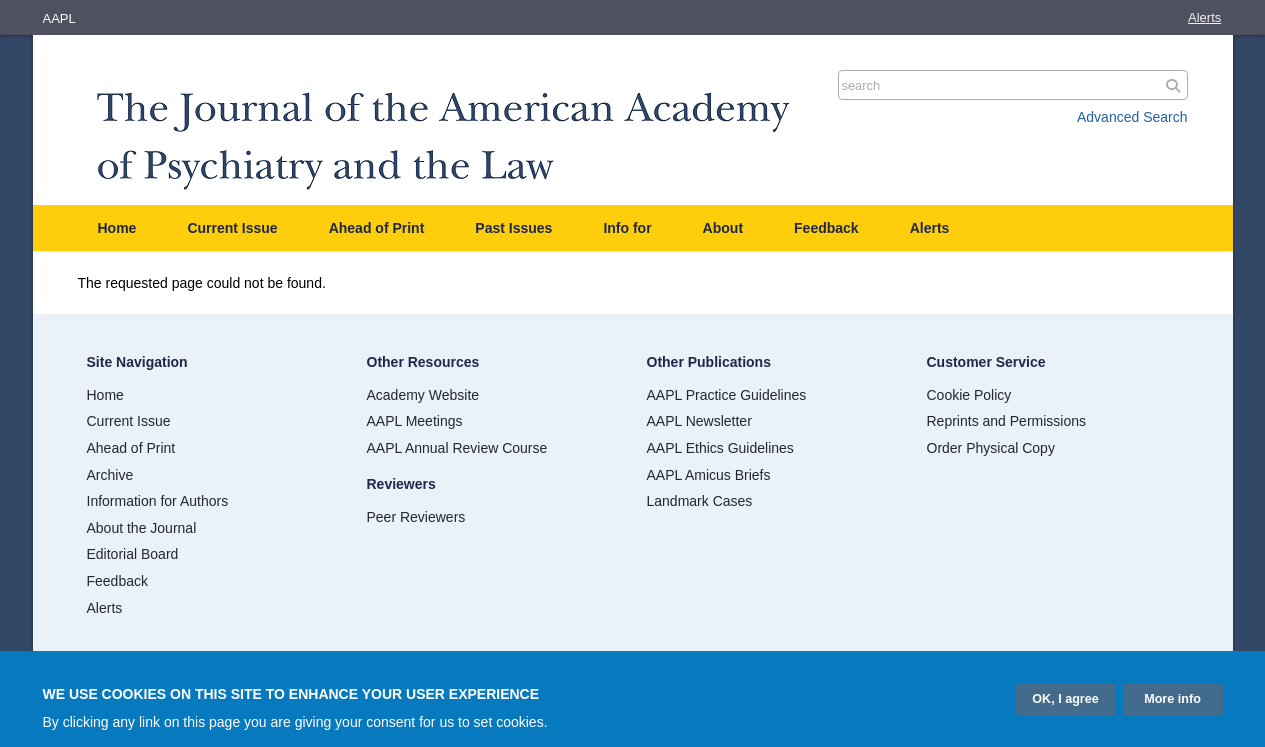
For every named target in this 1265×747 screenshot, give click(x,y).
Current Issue (232, 228)
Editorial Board (133, 554)
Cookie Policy (969, 395)
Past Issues (513, 228)
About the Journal (142, 528)
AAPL (59, 18)
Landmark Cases (700, 501)
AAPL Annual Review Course (457, 448)
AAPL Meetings (415, 421)
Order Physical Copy (991, 448)
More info (1172, 702)
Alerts (1204, 17)
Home (117, 228)
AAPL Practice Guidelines (727, 395)
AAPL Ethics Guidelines (720, 448)
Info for (627, 228)
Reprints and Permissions (1007, 421)
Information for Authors (158, 501)
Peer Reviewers (416, 517)
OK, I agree (1065, 702)
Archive (110, 475)
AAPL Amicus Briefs (709, 475)
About (723, 228)
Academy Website (423, 395)
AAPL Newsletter (699, 421)
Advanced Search (1132, 117)
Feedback (826, 228)
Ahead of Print (377, 228)
